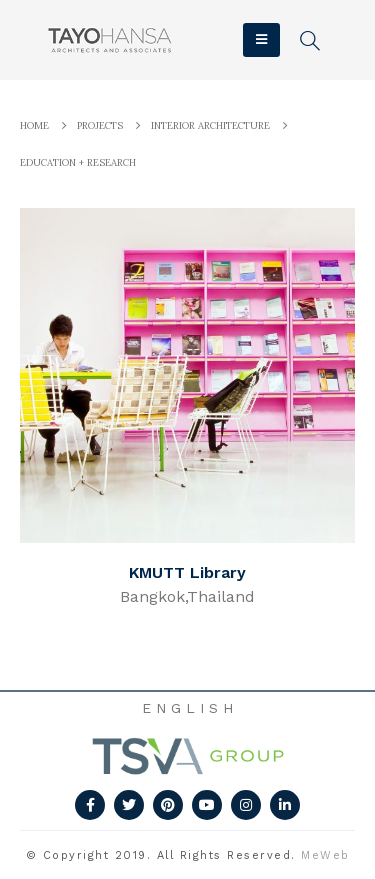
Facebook (90, 805)
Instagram (246, 805)
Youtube (207, 805)
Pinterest (168, 805)
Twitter (129, 805)
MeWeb (325, 855)
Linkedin (285, 805)
